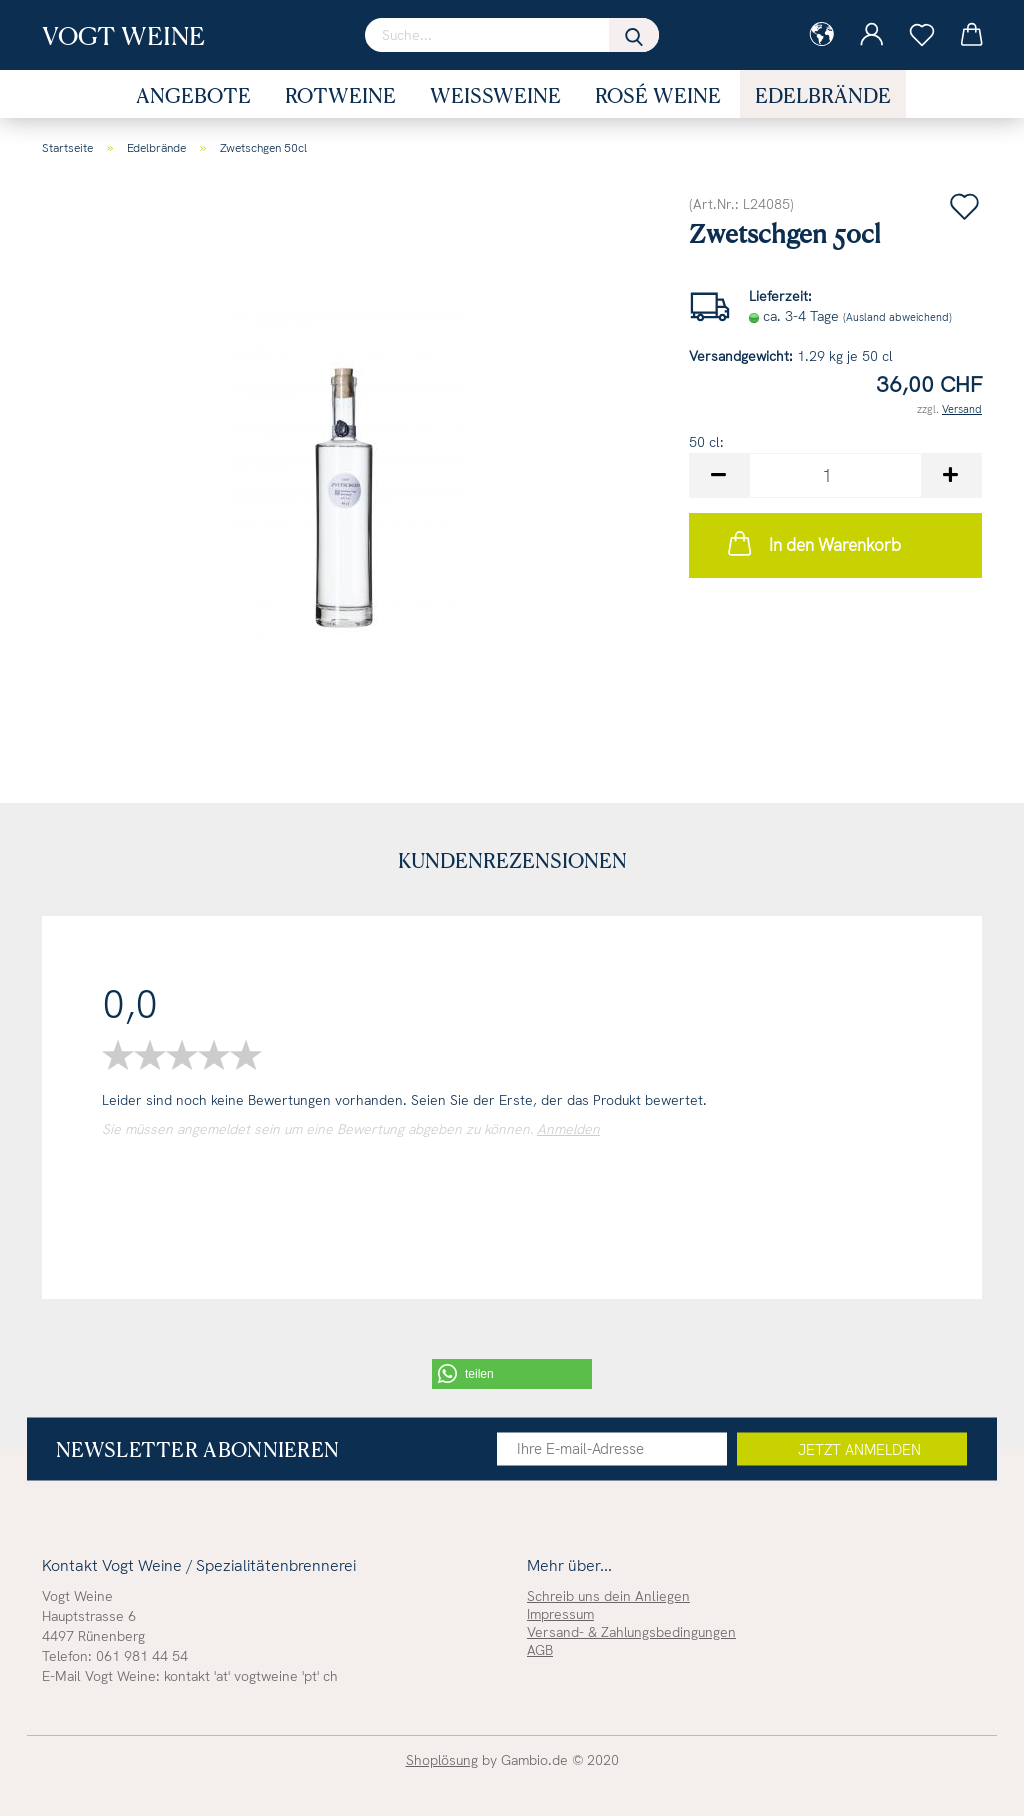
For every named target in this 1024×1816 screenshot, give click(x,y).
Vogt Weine (123, 35)
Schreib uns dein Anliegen (608, 1596)
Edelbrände (823, 95)
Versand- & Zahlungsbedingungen (631, 1632)
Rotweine (340, 95)
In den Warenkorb (812, 543)
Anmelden (568, 1129)
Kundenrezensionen (512, 860)
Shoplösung (442, 1760)
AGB (540, 1650)
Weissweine (495, 95)
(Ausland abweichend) (897, 317)
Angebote (193, 95)
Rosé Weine (658, 95)
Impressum (560, 1614)
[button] (512, 1374)
